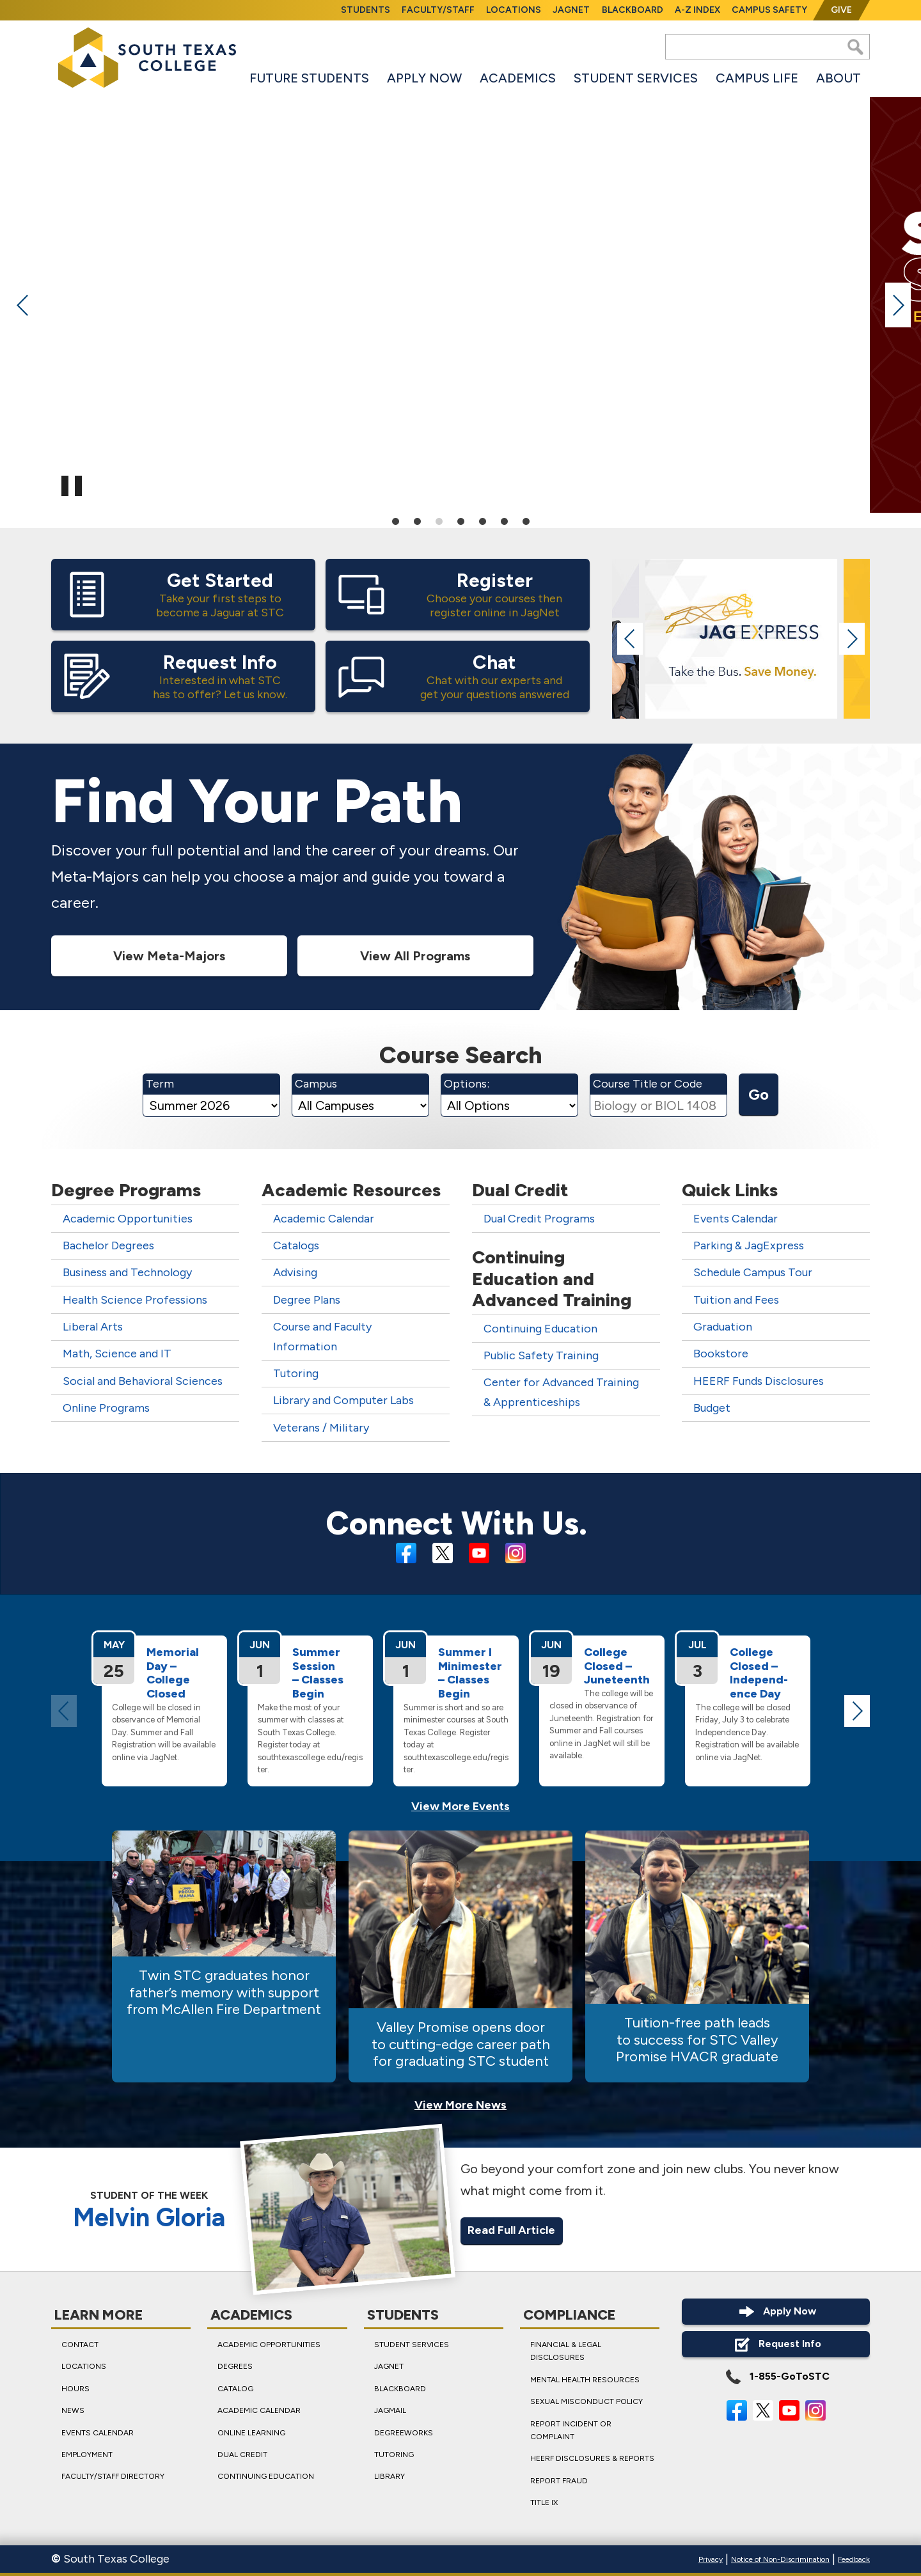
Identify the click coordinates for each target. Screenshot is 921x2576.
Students (365, 9)
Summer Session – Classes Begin (317, 1673)
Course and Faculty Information (322, 1337)
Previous (23, 305)
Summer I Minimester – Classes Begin (470, 1673)
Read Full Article (511, 2231)
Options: (466, 1084)
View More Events (460, 1806)
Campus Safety (769, 9)
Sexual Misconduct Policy (586, 2401)
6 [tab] (504, 520)
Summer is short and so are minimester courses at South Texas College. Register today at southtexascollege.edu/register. (456, 1739)
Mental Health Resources (585, 2379)
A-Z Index (697, 9)
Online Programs (106, 1408)
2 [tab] (417, 520)
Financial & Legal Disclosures (565, 2351)
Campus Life (757, 78)
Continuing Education (540, 1329)
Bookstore (720, 1354)
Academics (518, 78)
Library (389, 2476)
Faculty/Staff (438, 9)
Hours (75, 2388)
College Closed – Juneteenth (617, 1666)
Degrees (235, 2366)
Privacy (710, 2559)
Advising (295, 1273)
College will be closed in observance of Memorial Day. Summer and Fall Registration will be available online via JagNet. (164, 1732)
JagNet (571, 9)
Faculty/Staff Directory (112, 2476)
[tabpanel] (460, 301)
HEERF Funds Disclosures (758, 1381)
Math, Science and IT (117, 1354)
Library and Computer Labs (343, 1401)
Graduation (722, 1327)
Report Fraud (559, 2480)
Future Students (309, 78)
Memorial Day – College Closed (172, 1673)
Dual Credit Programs (539, 1219)
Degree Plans (306, 1300)
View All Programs (415, 956)
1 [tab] (395, 520)
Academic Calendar (323, 1219)
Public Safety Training (541, 1356)
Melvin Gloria (149, 2218)
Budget (711, 1408)
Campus (316, 1084)
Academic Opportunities (128, 1219)
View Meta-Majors (169, 956)
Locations (513, 9)
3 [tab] (438, 520)
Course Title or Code (647, 1084)
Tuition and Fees (736, 1300)
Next (898, 305)
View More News (460, 2105)
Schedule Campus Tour (752, 1273)
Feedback (854, 2559)
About (838, 78)
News (72, 2410)
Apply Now (424, 78)
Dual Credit (242, 2453)
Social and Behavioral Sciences (143, 1381)
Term (160, 1084)
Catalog (235, 2388)
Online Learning (251, 2432)
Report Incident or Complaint (570, 2429)
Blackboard (632, 9)
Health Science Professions (135, 1300)
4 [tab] (460, 520)
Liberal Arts (93, 1327)
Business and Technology (127, 1273)
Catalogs (296, 1246)
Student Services (636, 78)
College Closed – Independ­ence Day (759, 1673)
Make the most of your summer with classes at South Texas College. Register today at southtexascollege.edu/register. (310, 1739)
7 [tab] (525, 520)
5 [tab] (482, 520)
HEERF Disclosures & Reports (592, 2458)
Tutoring (296, 1374)
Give (841, 9)
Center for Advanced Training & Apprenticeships (561, 1393)
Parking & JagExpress (748, 1246)
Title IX (544, 2502)
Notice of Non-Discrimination (780, 2559)
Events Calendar (735, 1219)
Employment (87, 2453)
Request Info (776, 2344)
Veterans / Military (321, 1428)
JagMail (390, 2410)
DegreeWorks (403, 2432)
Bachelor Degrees (108, 1246)
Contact (79, 2344)
